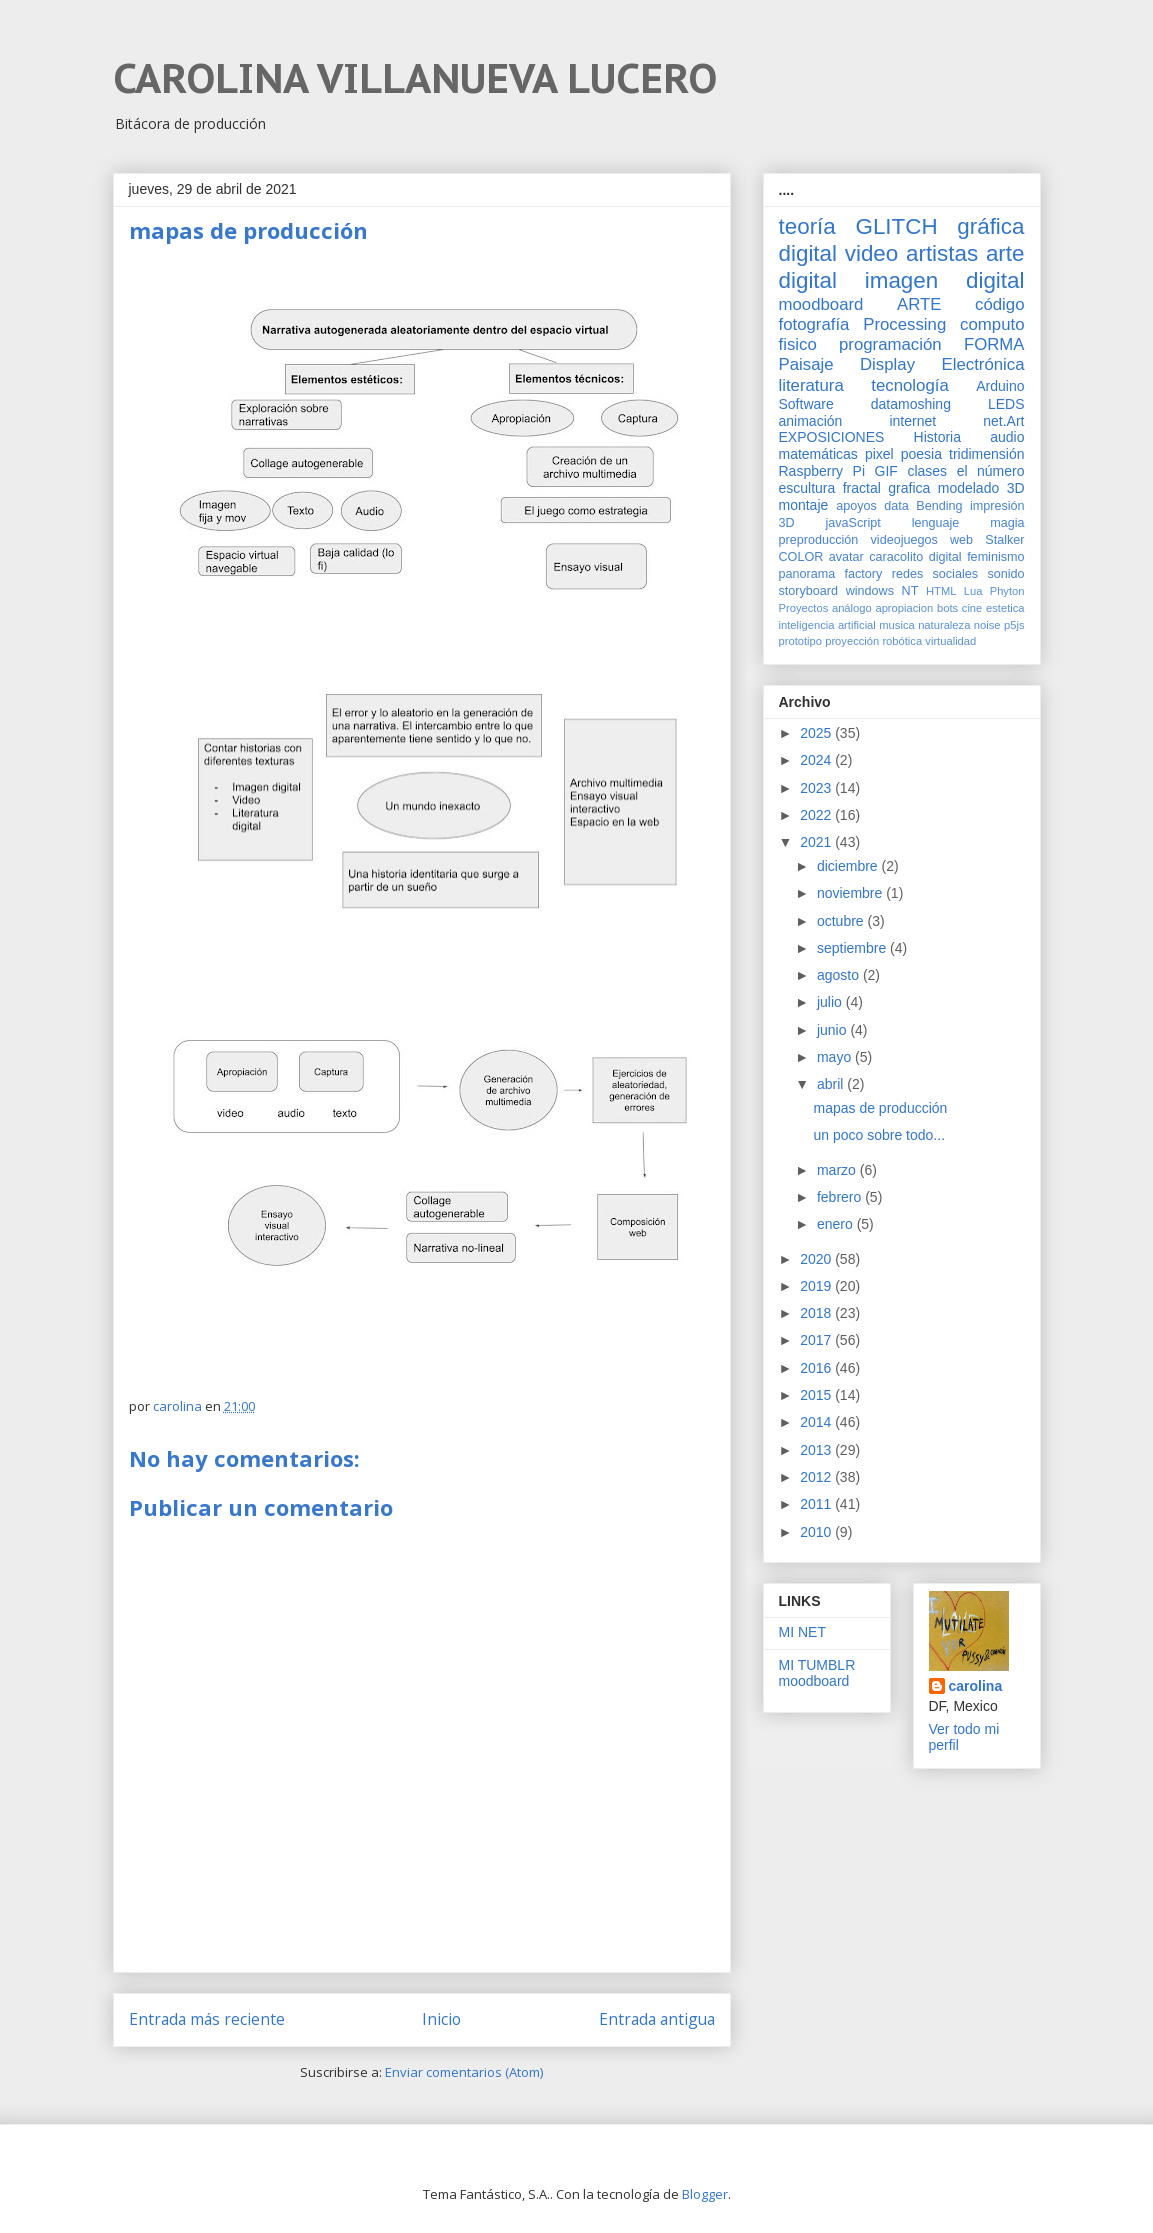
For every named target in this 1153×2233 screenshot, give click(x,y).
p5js (1014, 625)
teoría (807, 226)
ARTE (919, 304)
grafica (909, 488)
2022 (817, 815)
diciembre (849, 866)
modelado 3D (981, 488)
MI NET (802, 1632)
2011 (817, 1504)
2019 (817, 1286)
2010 (817, 1532)
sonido (1005, 574)
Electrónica (982, 364)
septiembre (853, 948)
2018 (817, 1313)
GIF (886, 471)
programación (890, 344)
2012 (817, 1477)
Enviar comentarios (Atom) (464, 2072)
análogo (852, 608)
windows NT (882, 591)
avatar (846, 557)
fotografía (814, 324)
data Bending (923, 506)
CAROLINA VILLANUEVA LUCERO (415, 78)
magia (1007, 523)
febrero (841, 1197)
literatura (811, 385)
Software (806, 404)
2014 (817, 1422)
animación (811, 421)
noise (987, 625)
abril (832, 1084)
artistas (942, 253)
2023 (817, 788)
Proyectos (804, 608)
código (999, 304)
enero (837, 1224)
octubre (842, 921)
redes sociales (935, 574)
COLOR (801, 557)
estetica (1005, 608)
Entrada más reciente (207, 2019)
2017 (817, 1340)
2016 (817, 1368)
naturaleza (944, 625)
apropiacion (904, 608)
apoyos (856, 506)
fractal (862, 488)
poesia (921, 454)
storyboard (809, 591)
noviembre (851, 893)
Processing (904, 324)
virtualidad (950, 641)
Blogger (705, 2194)
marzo (838, 1170)
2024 (817, 760)
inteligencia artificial (827, 625)
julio (831, 1002)
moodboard (821, 304)
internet (912, 421)
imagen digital (945, 280)
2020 (817, 1259)
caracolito (896, 557)
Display (887, 364)
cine (972, 608)
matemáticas (818, 454)
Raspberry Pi (822, 471)
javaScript (853, 523)
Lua (973, 591)
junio (833, 1030)
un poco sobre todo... (879, 1135)
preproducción (819, 540)
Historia (937, 437)
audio (1007, 437)
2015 (817, 1395)
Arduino (1000, 386)
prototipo (801, 641)
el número (991, 471)
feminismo (995, 557)
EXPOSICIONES (832, 437)
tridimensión (986, 454)
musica (896, 625)
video (872, 253)
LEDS (1006, 404)
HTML (941, 591)
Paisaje (806, 364)
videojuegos (904, 540)
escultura (807, 488)
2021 (817, 842)
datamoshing (911, 404)
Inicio (441, 2019)
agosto (840, 975)
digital (945, 557)
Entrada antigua (657, 2019)
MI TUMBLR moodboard (817, 1673)
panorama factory (831, 574)
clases (927, 471)
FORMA (994, 344)
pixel (879, 454)
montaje (804, 505)
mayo (836, 1057)
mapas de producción (880, 1108)
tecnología (909, 385)
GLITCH (896, 226)
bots (947, 608)
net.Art (1003, 421)
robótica (902, 641)
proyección (852, 641)
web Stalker (987, 540)
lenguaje (936, 523)
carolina (976, 1686)
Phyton (1007, 591)
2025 (817, 733)
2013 (817, 1450)
